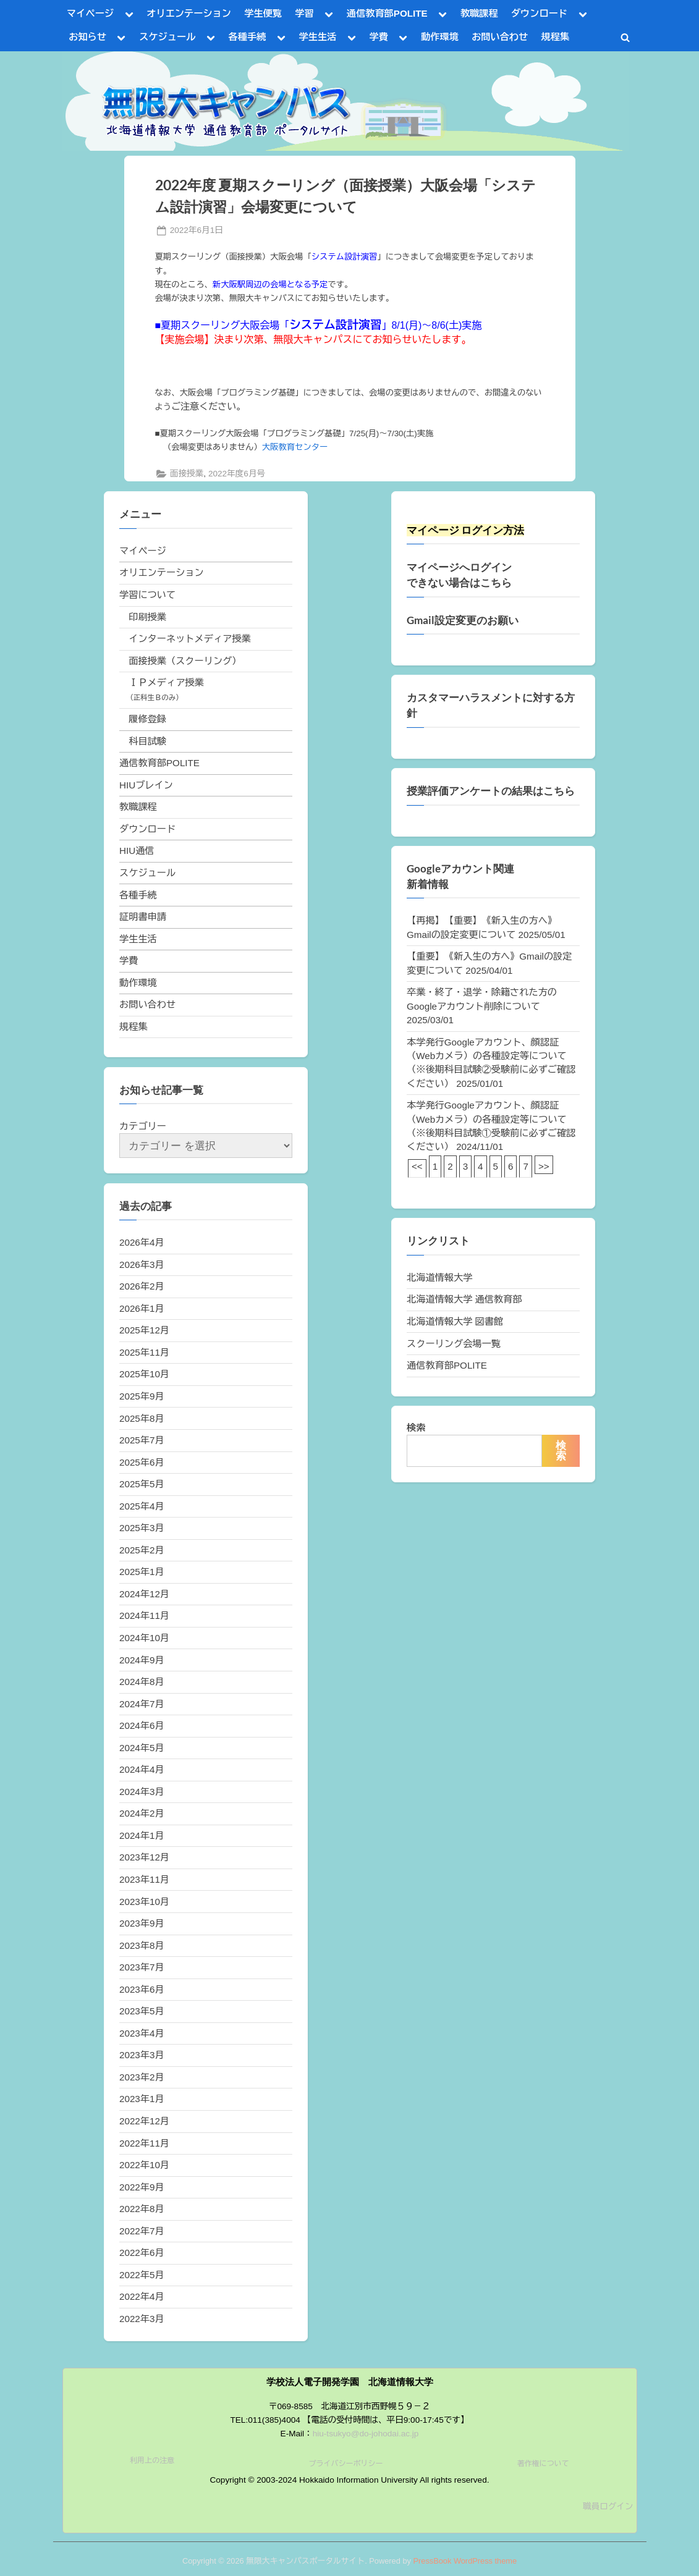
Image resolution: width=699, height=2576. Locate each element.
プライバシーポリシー (345, 2463)
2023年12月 (144, 1857)
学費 (379, 37)
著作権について (543, 2463)
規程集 (555, 37)
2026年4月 (141, 1242)
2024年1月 (141, 1835)
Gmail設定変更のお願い (463, 620)
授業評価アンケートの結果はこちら (491, 791)
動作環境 (440, 37)
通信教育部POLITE (387, 13)
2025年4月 (141, 1506)
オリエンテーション (188, 13)
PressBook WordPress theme (465, 2560)
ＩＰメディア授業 (166, 682)
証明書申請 (142, 916)
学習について (147, 594)
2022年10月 (144, 2165)
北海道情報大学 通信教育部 (464, 1299)
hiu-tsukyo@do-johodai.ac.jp (366, 2433)
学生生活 (318, 37)
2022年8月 (141, 2208)
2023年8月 (141, 1945)
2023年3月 (141, 2055)
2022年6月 (141, 2252)
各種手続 (247, 37)
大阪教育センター (295, 447)
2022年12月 (144, 2121)
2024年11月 (144, 1615)
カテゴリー (142, 1126)
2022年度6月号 (236, 473)
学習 (304, 13)
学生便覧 (263, 13)
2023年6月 (141, 1989)
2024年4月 (141, 1769)
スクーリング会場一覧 (454, 1343)
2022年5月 (141, 2275)
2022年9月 (141, 2187)
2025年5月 (141, 1484)
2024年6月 (141, 1725)
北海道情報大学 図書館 (455, 1321)
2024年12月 (144, 1594)
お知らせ (87, 37)
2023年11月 (144, 1879)
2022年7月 (141, 2231)
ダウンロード (539, 13)
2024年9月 (141, 1660)
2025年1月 (141, 1571)
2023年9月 (141, 1923)
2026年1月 (141, 1308)
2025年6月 (141, 1462)
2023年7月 (141, 1967)
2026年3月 (141, 1264)
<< (417, 1166)
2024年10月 (144, 1637)
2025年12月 (144, 1330)
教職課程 (479, 13)
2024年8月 (141, 1681)
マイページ (90, 13)
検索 (416, 1427)
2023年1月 (141, 2098)
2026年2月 (141, 1286)
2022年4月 (141, 2296)
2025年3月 (141, 1527)
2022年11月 (144, 2143)
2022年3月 (141, 2318)
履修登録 (147, 719)
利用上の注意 (152, 2460)
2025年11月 (144, 1352)
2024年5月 (141, 1747)
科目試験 (147, 741)
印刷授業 (147, 617)
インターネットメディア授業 (189, 638)
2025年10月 (144, 1374)
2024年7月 (141, 1704)
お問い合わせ (500, 37)
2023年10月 (144, 1901)
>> (543, 1166)
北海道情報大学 (439, 1277)
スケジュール (167, 37)
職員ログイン (608, 2506)
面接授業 (186, 473)
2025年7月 (141, 1440)
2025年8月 (141, 1418)
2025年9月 (141, 1396)
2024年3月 (141, 1791)
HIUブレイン (146, 785)
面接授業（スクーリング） (185, 661)
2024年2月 (141, 1813)
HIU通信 (137, 850)
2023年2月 (141, 2077)
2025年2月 (141, 1550)
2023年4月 (141, 2033)
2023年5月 (141, 2011)
